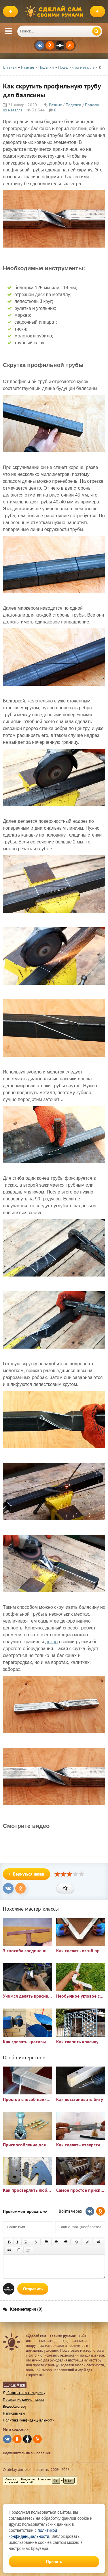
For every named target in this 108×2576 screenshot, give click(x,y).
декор (51, 1641)
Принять (54, 2561)
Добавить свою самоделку (24, 2392)
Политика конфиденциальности (28, 2420)
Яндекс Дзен (14, 2384)
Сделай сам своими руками (55, 11)
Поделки (73, 104)
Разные (55, 104)
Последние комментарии (23, 2399)
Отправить (33, 2288)
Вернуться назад (26, 1874)
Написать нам (14, 2413)
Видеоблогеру (14, 2406)
